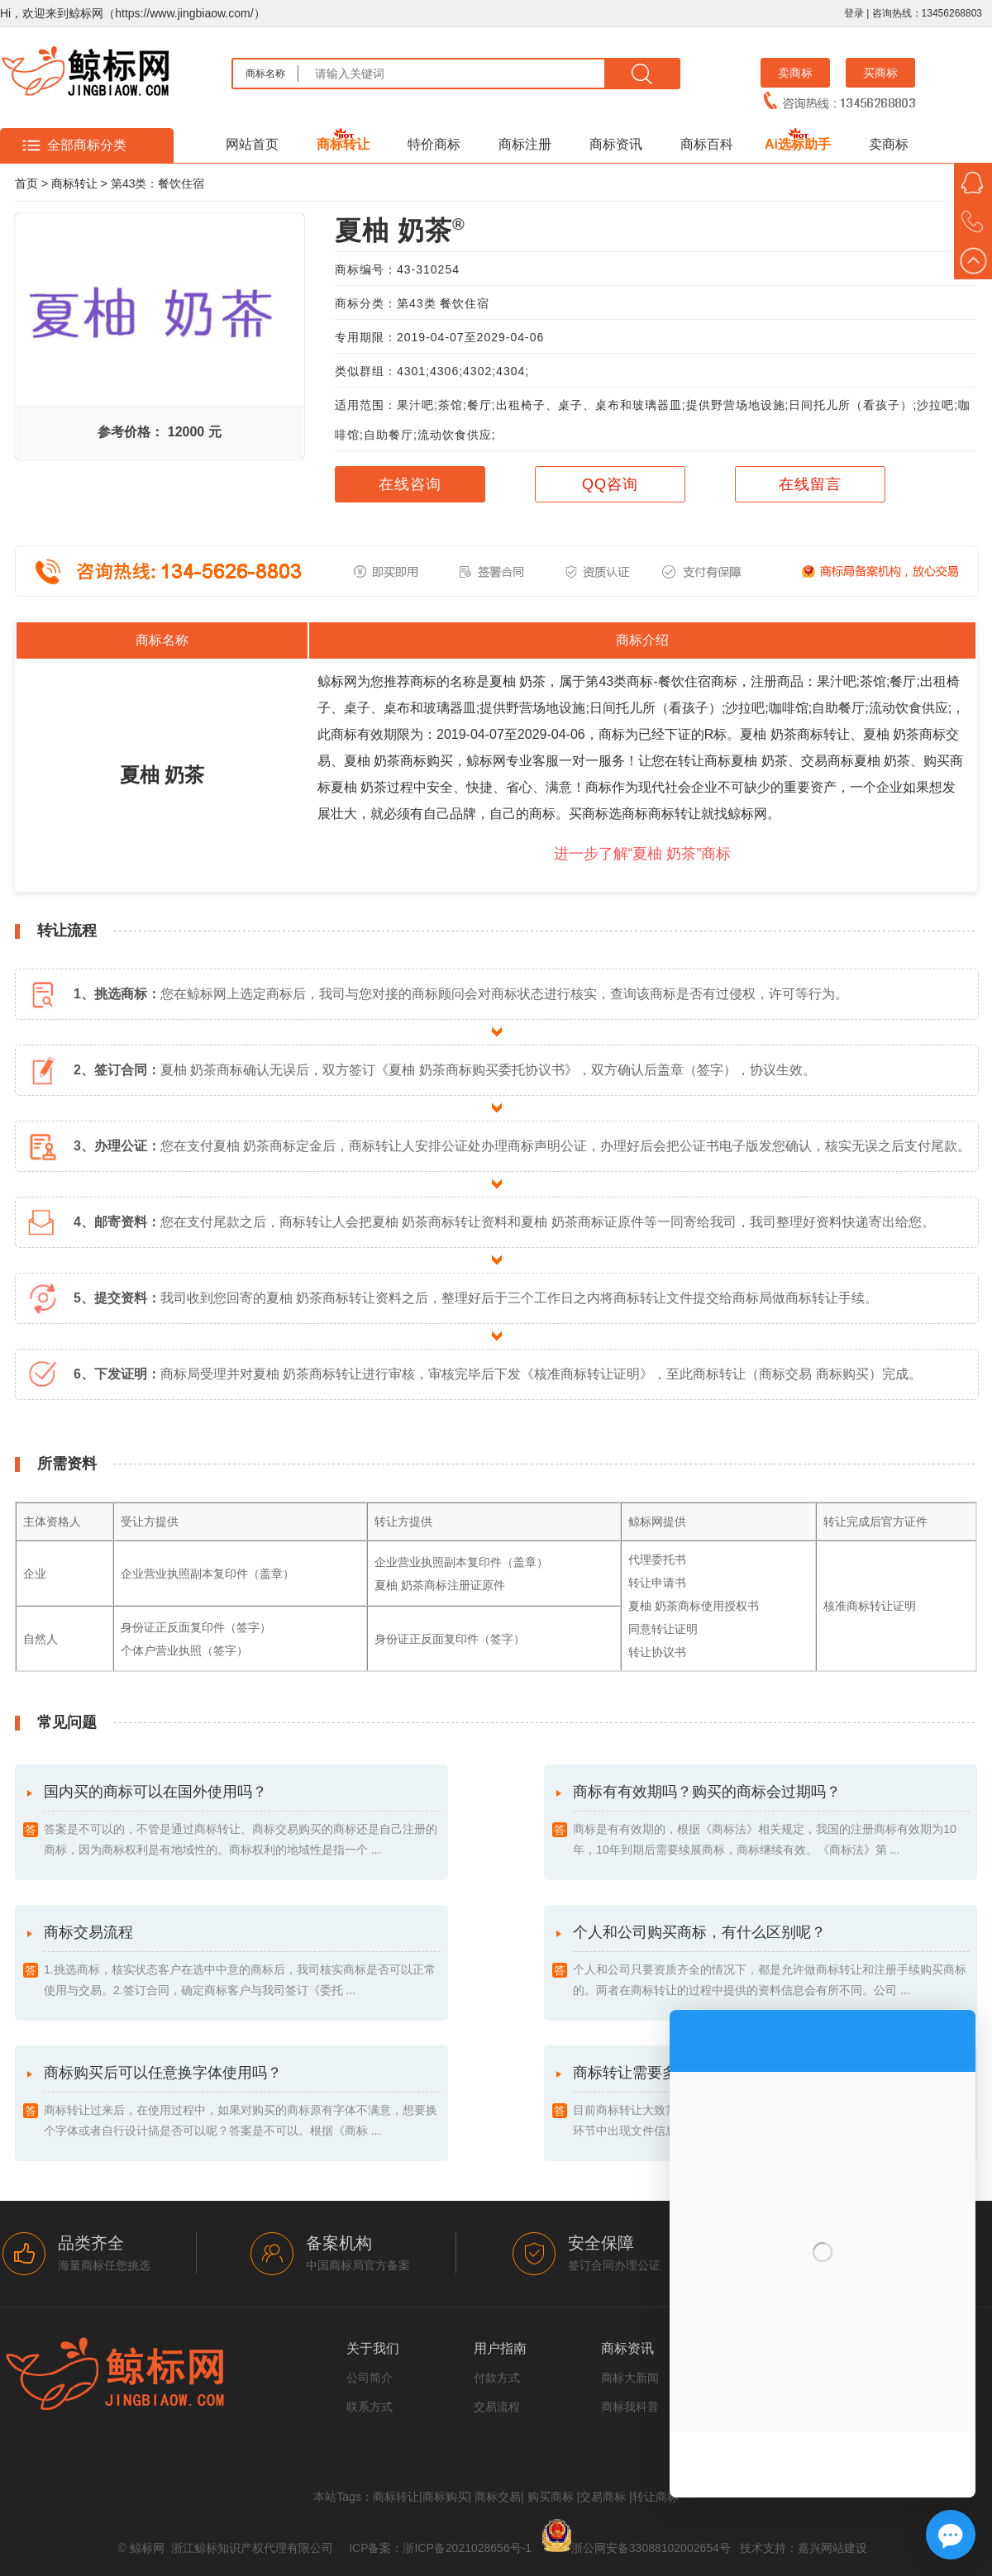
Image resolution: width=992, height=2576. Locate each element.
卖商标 (795, 72)
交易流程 (497, 2406)
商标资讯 (615, 144)
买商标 (880, 72)
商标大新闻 (630, 2377)
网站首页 (252, 144)
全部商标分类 (86, 145)
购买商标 (550, 2496)
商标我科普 (630, 2406)
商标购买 (445, 2496)
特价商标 (434, 144)
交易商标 (602, 2496)
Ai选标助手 (798, 144)
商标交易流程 (242, 1962)
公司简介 (369, 2377)
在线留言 (810, 484)
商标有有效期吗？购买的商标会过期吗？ (771, 1821)
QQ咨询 (610, 484)
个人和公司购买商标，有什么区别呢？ (771, 1962)
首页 (26, 183)
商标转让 (343, 144)
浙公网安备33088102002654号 (651, 2548)
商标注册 (524, 144)
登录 (854, 13)
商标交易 (498, 2496)
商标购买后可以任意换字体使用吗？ (242, 2102)
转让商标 (655, 2496)
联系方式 (369, 2406)
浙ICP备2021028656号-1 (467, 2548)
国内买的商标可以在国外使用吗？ (242, 1821)
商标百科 (706, 144)
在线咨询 (410, 484)
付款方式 (497, 2377)
